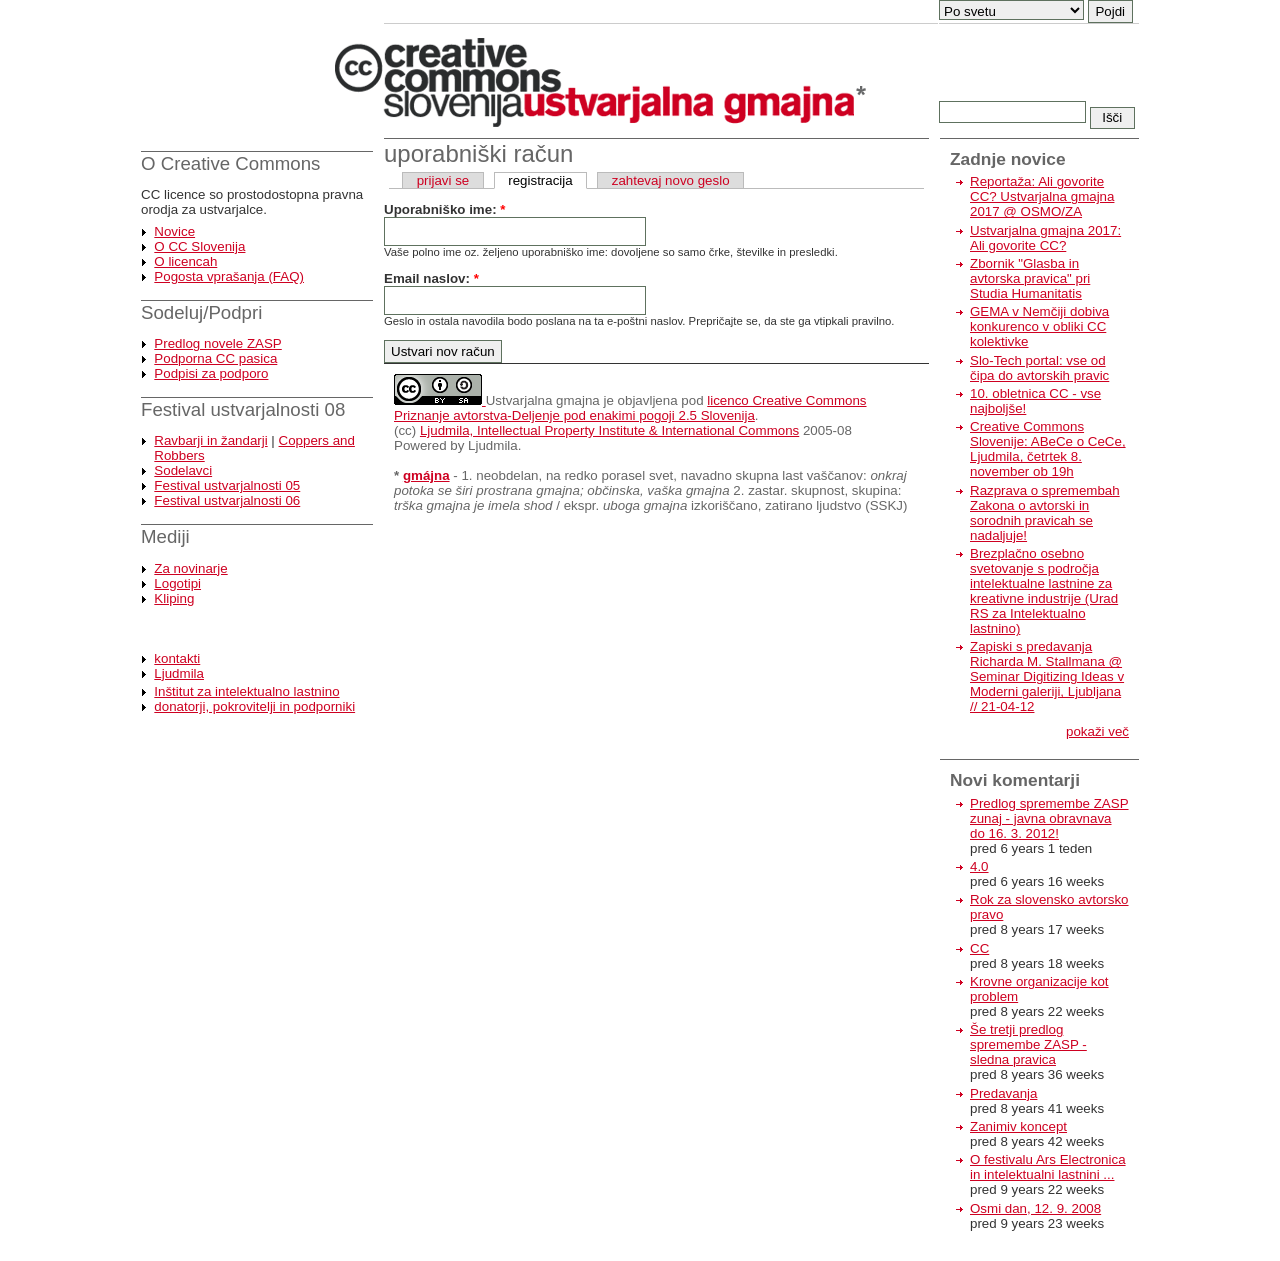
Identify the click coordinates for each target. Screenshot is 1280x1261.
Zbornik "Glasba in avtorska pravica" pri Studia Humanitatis (1030, 278)
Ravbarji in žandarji (210, 440)
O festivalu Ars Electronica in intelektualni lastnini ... (1048, 1167)
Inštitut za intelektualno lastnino (246, 691)
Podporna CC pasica (215, 358)
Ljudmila (179, 673)
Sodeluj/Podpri (201, 312)
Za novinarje (190, 568)
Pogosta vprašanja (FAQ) (229, 276)
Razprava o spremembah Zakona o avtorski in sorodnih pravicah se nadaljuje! (1045, 513)
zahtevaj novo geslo (671, 180)
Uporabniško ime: (444, 209)
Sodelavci (183, 470)
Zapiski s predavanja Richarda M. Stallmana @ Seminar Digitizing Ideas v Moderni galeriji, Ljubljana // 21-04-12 (1047, 676)
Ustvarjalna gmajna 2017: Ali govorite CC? (1045, 238)
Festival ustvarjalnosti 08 (243, 409)
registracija (540, 180)
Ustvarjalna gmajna (543, 400)
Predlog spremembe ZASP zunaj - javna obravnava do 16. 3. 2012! (1049, 818)
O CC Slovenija (199, 246)
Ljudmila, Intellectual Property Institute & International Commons (609, 430)
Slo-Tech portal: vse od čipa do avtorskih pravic (1039, 368)
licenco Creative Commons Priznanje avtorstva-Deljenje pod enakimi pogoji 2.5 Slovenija (630, 408)
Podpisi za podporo (211, 373)
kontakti (177, 658)
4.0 (979, 866)
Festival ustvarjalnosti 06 (227, 500)
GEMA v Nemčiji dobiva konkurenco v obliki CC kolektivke (1039, 326)
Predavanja (1003, 1093)
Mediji (165, 536)
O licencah (185, 261)
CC (979, 948)
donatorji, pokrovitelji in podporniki (254, 706)
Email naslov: (431, 278)
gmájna (426, 475)
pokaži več (1097, 731)
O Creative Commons (230, 163)
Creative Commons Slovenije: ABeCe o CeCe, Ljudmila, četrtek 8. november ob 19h (1048, 449)
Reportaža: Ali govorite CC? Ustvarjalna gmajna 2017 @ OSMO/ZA (1042, 196)
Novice (174, 231)
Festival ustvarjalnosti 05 (227, 485)
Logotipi (177, 583)
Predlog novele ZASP (217, 343)
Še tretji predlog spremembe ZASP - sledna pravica (1028, 1044)
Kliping (174, 598)
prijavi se (443, 180)
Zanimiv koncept (1018, 1126)
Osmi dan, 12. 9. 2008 (1035, 1208)
